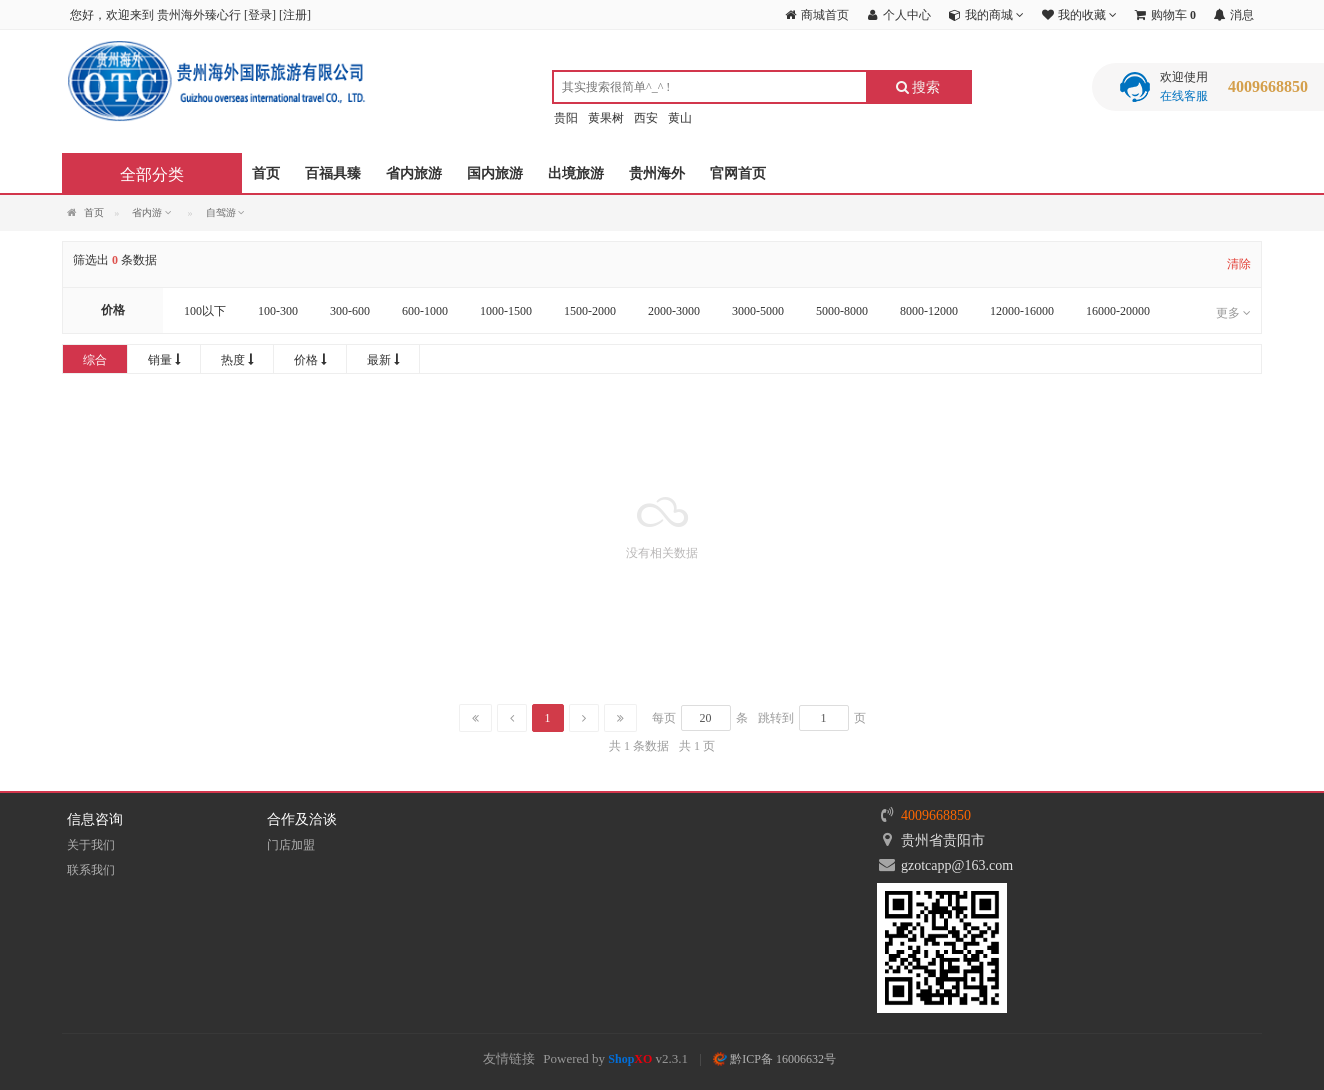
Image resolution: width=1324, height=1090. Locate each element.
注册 (295, 15)
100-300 (278, 311)
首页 (266, 173)
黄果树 (606, 118)
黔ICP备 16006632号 (774, 1059)
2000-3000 (674, 311)
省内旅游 (414, 173)
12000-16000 (1022, 311)
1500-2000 (590, 311)
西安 (646, 118)
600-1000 (425, 311)
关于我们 (91, 845)
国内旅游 (495, 173)
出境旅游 (576, 173)
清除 (1239, 264)
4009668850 (936, 815)
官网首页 (738, 173)
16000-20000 (1118, 311)
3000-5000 (758, 311)
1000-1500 (506, 311)
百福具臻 (333, 173)
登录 (260, 15)
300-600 (350, 311)
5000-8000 (842, 311)
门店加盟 (291, 845)
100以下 (205, 311)
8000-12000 (929, 311)
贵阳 (566, 118)
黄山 (680, 118)
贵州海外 (657, 173)
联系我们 (91, 870)
